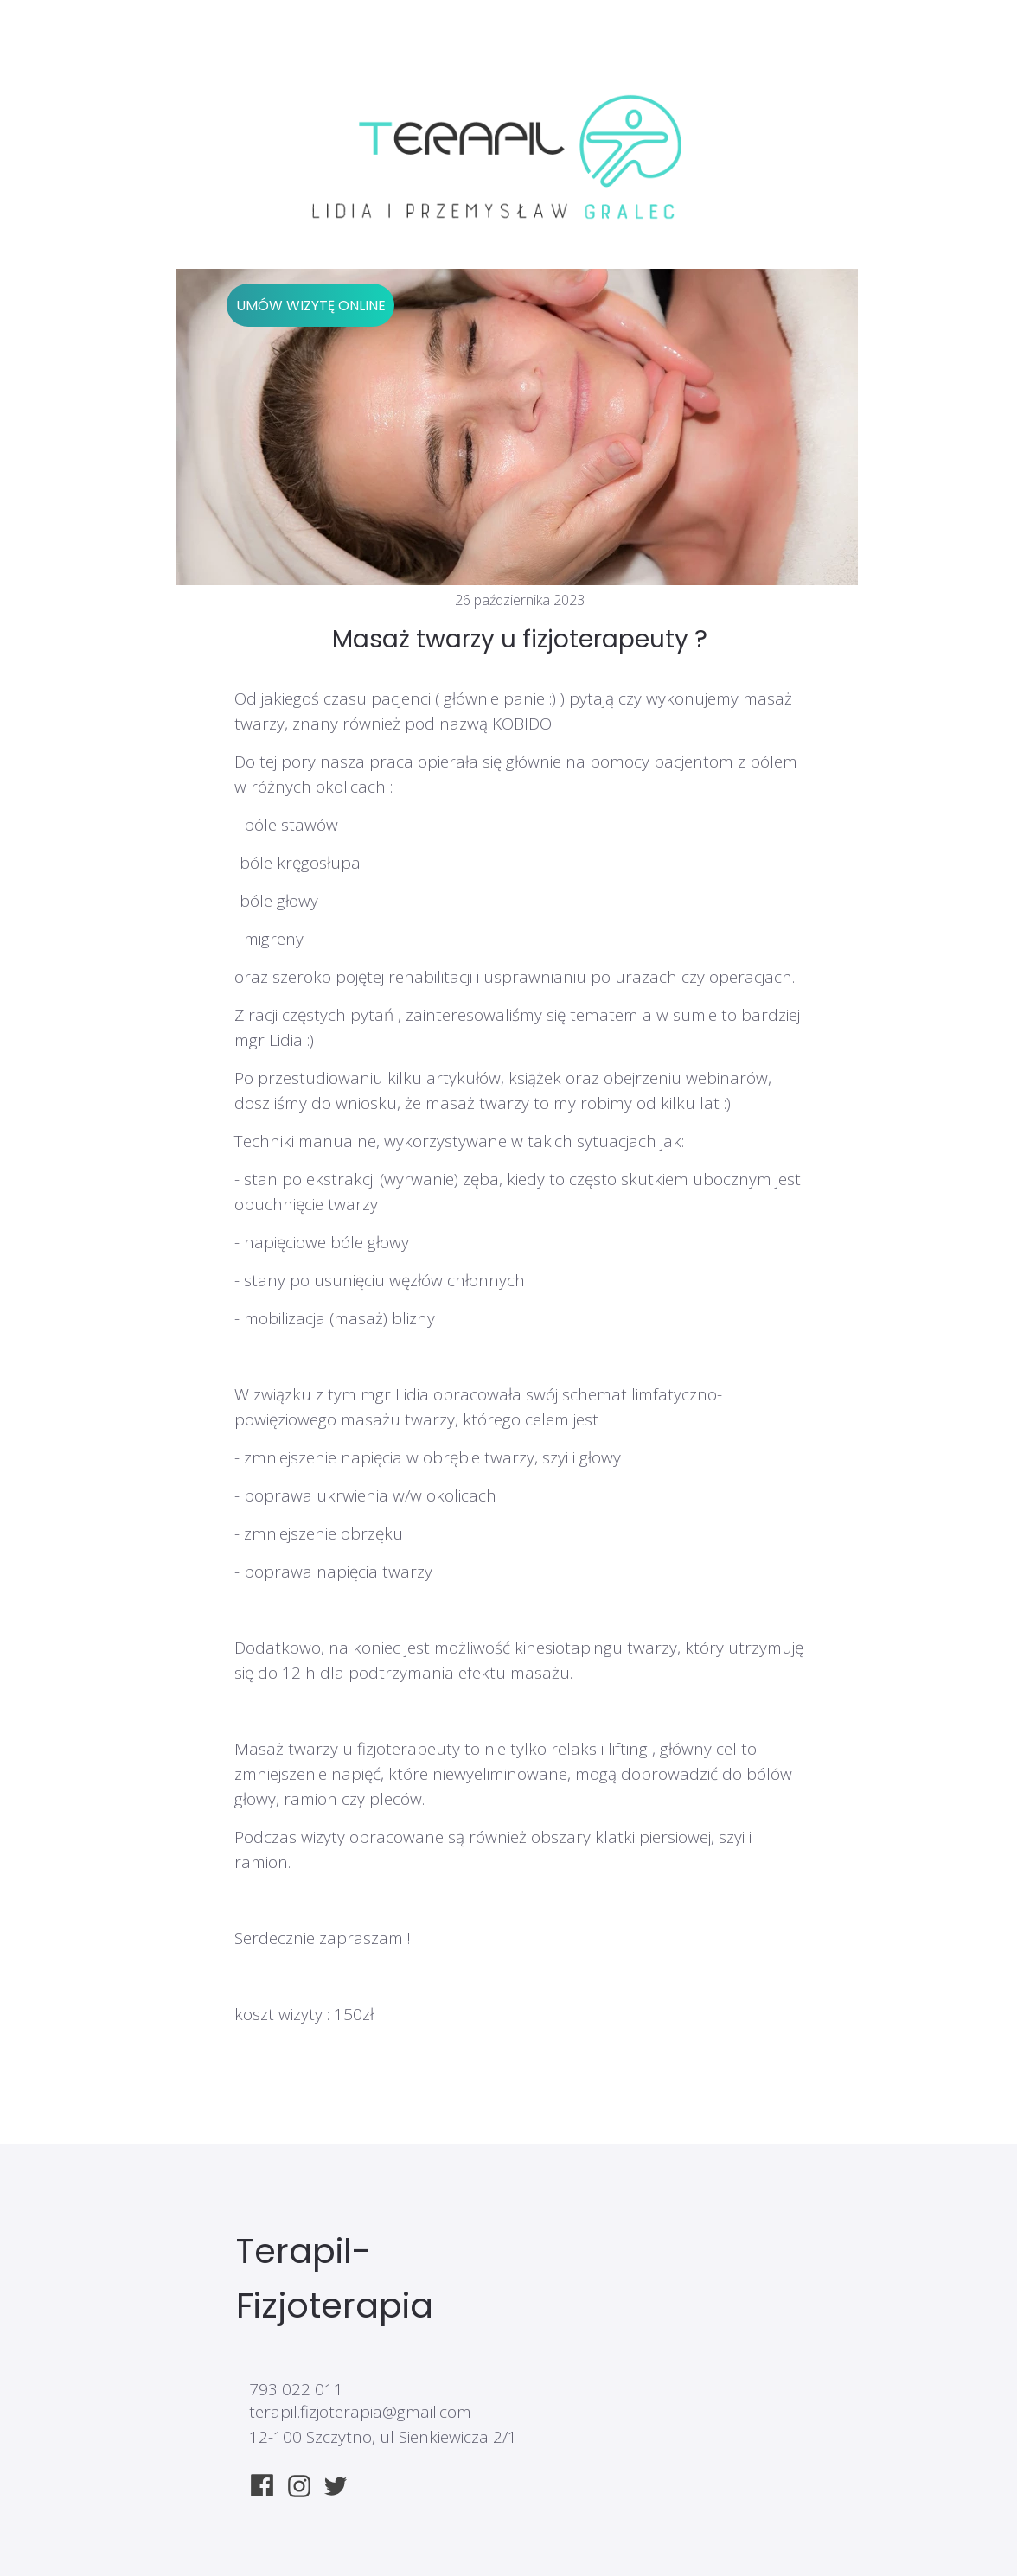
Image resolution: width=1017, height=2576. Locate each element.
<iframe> (660, 2403)
